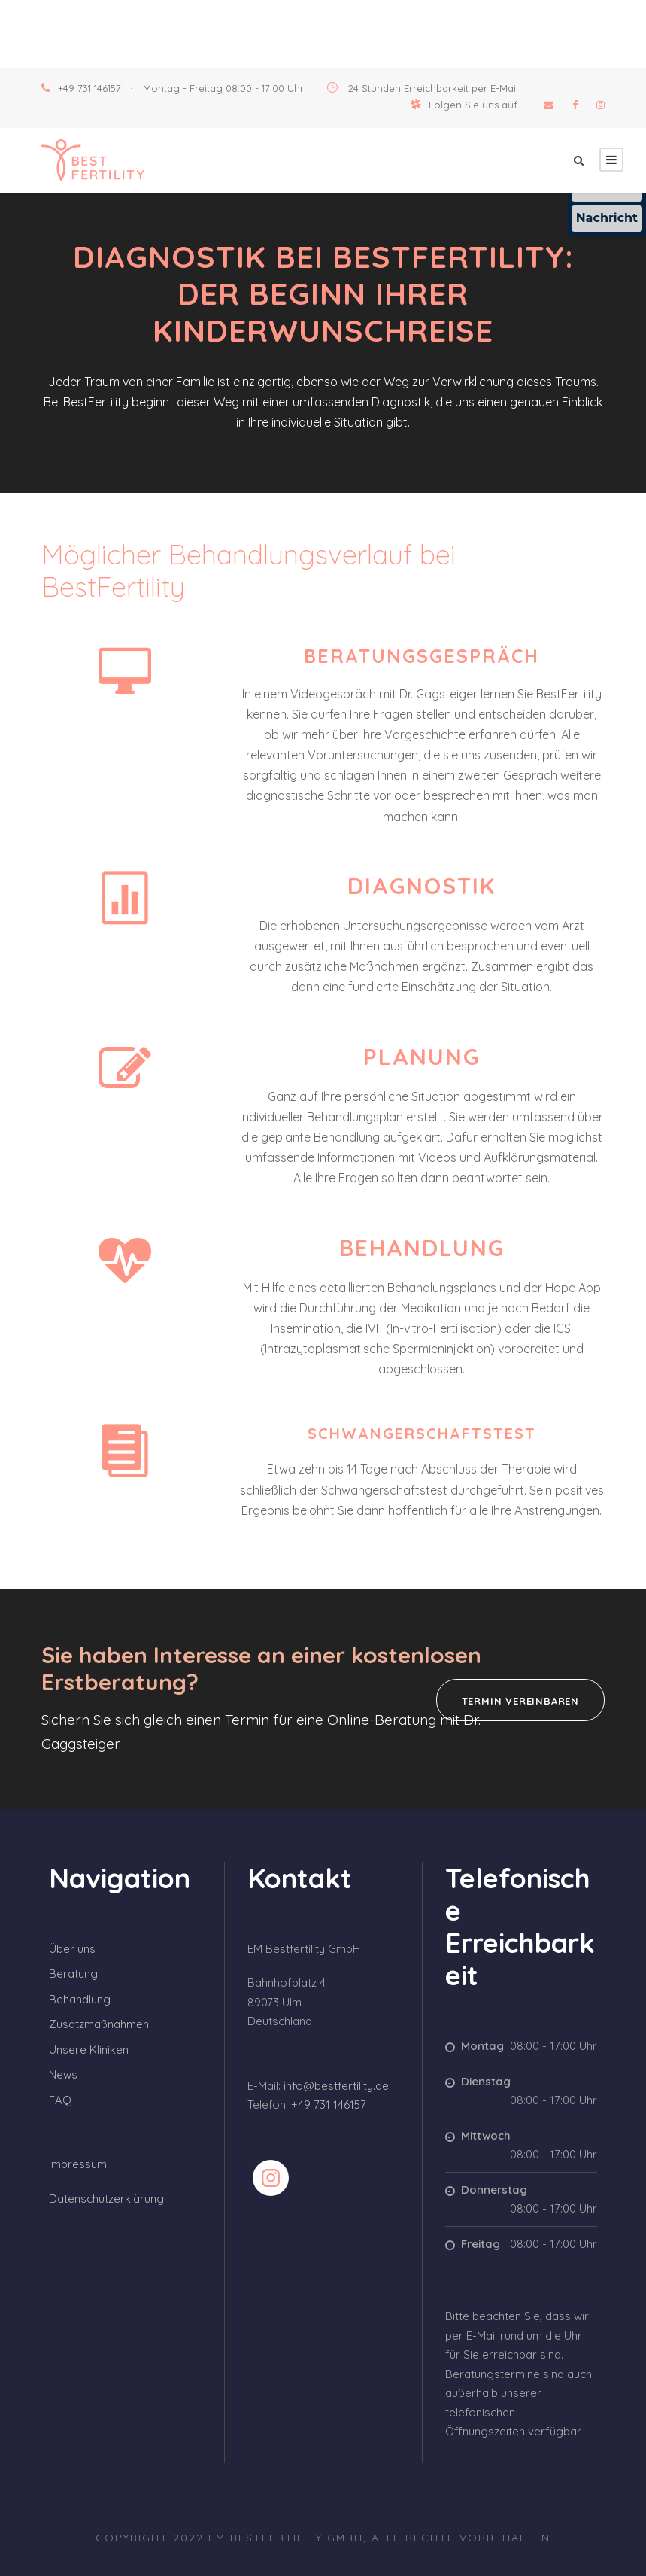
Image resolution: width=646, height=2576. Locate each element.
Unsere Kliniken (89, 2049)
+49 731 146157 (89, 88)
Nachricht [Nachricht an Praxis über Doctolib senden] (607, 218)
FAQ (60, 2100)
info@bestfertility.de (336, 2086)
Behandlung (80, 1999)
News (63, 2074)
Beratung (73, 1973)
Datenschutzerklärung (106, 2198)
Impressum (78, 2164)
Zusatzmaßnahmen (99, 2024)
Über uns (72, 1949)
